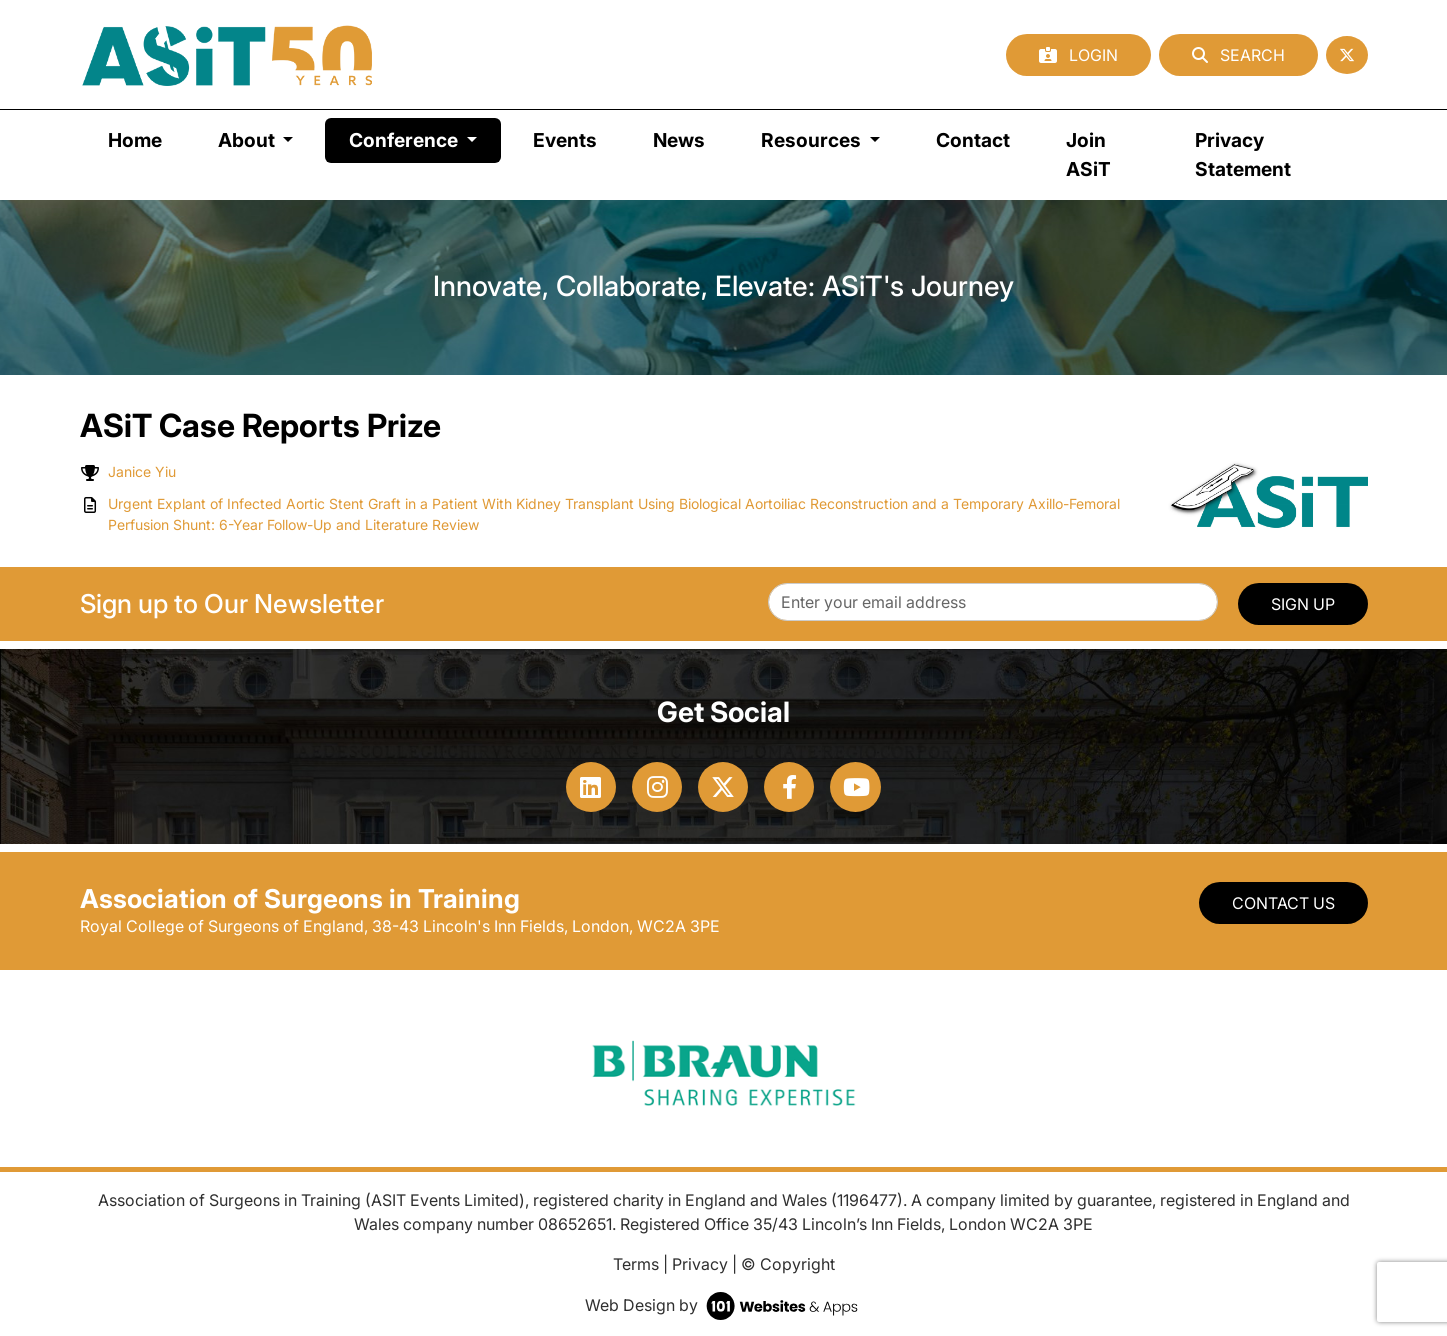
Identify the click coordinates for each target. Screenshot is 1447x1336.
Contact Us (1283, 903)
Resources (813, 140)
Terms (636, 1264)
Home (135, 140)
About (248, 140)
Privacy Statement (1243, 154)
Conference (425, 138)
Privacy (700, 1264)
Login (1078, 55)
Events (565, 140)
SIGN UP (1303, 604)
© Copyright (788, 1264)
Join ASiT (1088, 154)
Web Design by (723, 1305)
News (679, 140)
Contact (973, 140)
